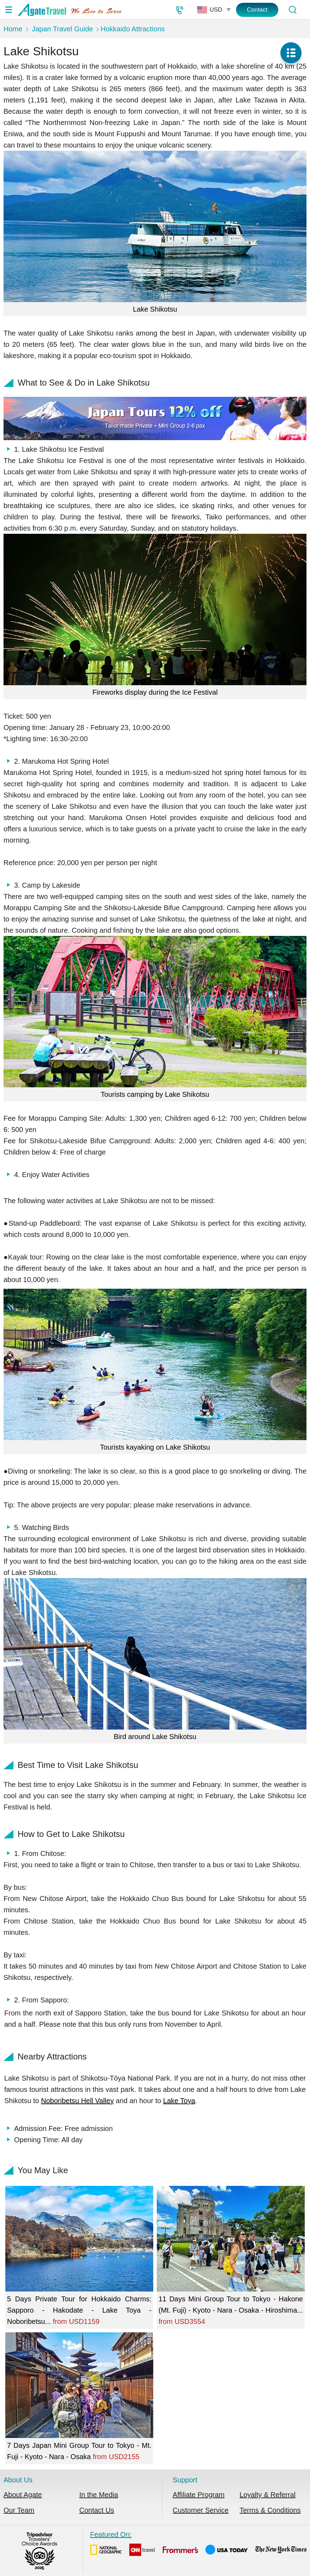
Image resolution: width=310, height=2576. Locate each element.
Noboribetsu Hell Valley (77, 2101)
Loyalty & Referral (268, 2495)
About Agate (23, 2495)
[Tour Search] (292, 10)
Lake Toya (179, 2101)
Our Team (19, 2510)
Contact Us (96, 2510)
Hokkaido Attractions (132, 29)
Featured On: (198, 2545)
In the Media (98, 2495)
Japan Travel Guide (62, 29)
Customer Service (201, 2510)
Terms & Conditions (270, 2510)
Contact (257, 9)
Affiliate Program (198, 2495)
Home (13, 29)
